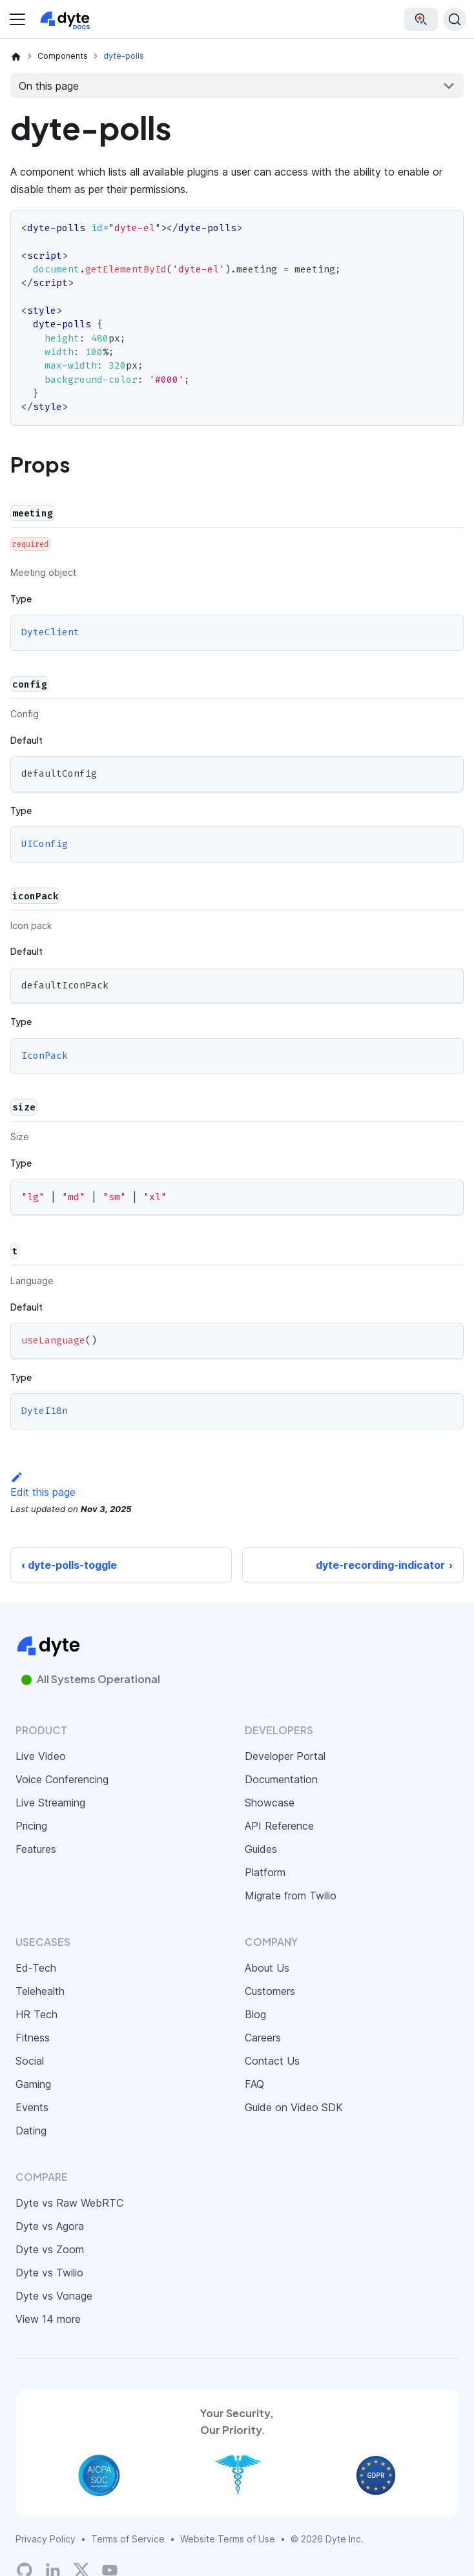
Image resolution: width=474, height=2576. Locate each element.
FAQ (254, 2084)
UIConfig (44, 843)
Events (31, 2107)
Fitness (32, 2037)
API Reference (279, 1825)
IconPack (44, 1055)
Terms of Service (128, 2538)
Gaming (33, 2084)
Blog (255, 2014)
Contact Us (272, 2060)
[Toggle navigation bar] (17, 19)
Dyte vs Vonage (53, 2295)
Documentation (281, 1779)
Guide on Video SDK (294, 2107)
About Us (267, 1967)
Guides (261, 1849)
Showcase (269, 1802)
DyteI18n (44, 1411)
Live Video (40, 1756)
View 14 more (48, 2319)
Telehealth (40, 1991)
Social (29, 2060)
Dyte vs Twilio (49, 2272)
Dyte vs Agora (49, 2226)
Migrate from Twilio (290, 1895)
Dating (30, 2130)
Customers (270, 1991)
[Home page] (16, 56)
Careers (263, 2037)
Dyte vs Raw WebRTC (69, 2202)
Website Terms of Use (227, 2538)
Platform (265, 1872)
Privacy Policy (45, 2538)
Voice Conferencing (61, 1779)
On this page (49, 85)
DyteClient (50, 632)
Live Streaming (50, 1802)
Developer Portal (285, 1756)
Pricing (31, 1825)
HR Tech (36, 2014)
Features (35, 1849)
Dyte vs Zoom (49, 2249)
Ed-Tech (35, 1967)
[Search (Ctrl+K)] (454, 19)
